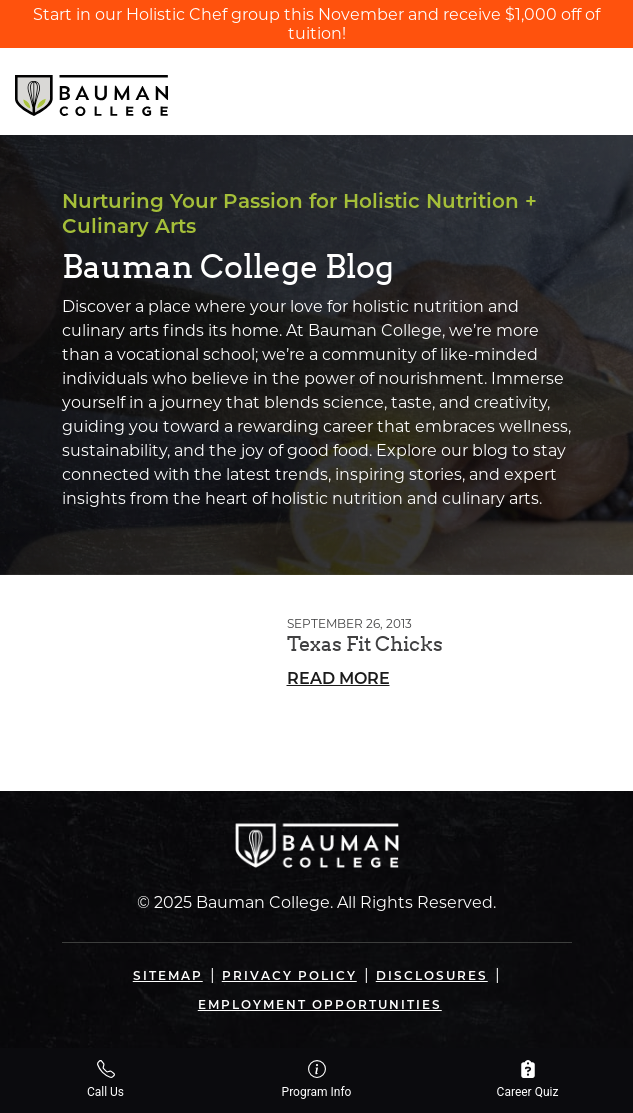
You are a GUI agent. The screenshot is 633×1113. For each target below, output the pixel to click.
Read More (338, 678)
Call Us (105, 1079)
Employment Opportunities (320, 1004)
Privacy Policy (289, 975)
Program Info (317, 1079)
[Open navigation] (601, 91)
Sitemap (168, 975)
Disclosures (432, 975)
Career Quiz (528, 1079)
